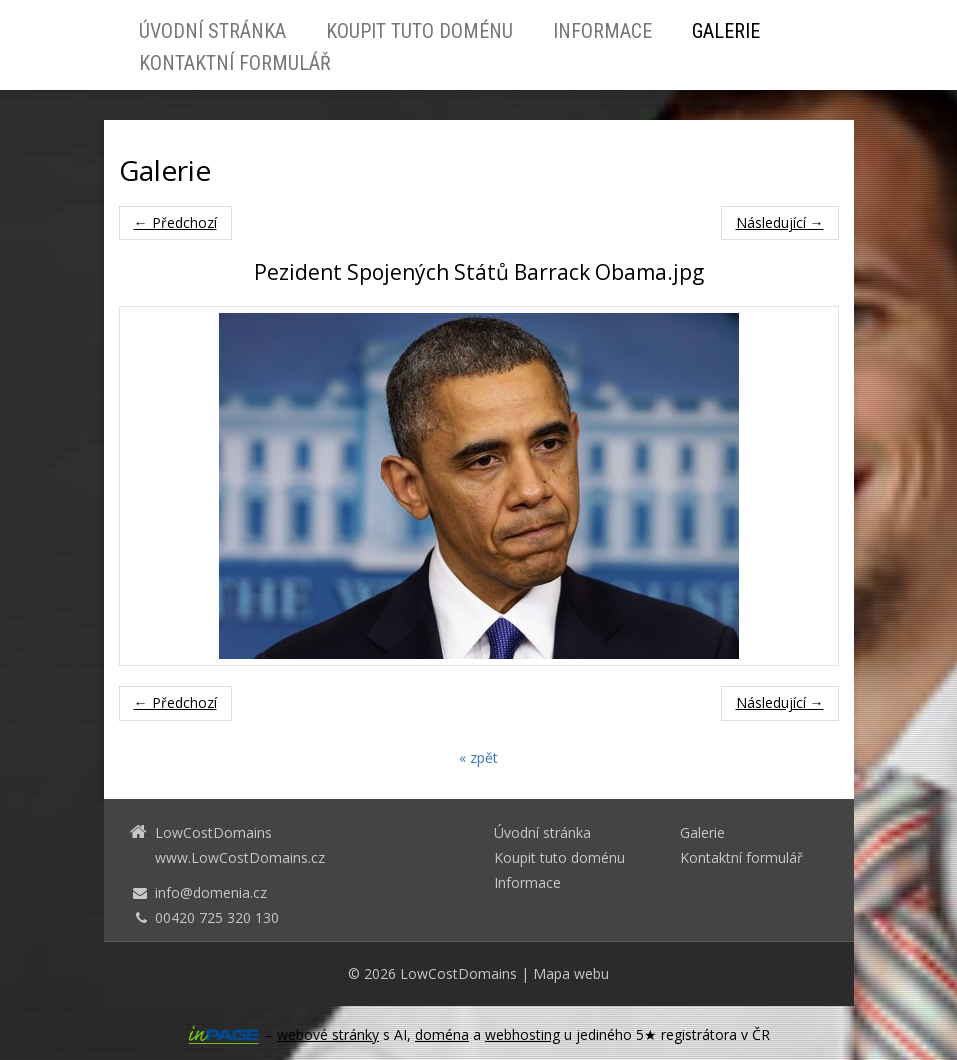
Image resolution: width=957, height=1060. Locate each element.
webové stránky (328, 1034)
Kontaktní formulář (235, 63)
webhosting (522, 1034)
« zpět (478, 757)
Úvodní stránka (212, 31)
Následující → (780, 222)
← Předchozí (175, 222)
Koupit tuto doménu (419, 31)
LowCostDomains (458, 973)
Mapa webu (571, 973)
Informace (602, 31)
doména (442, 1034)
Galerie (726, 31)
